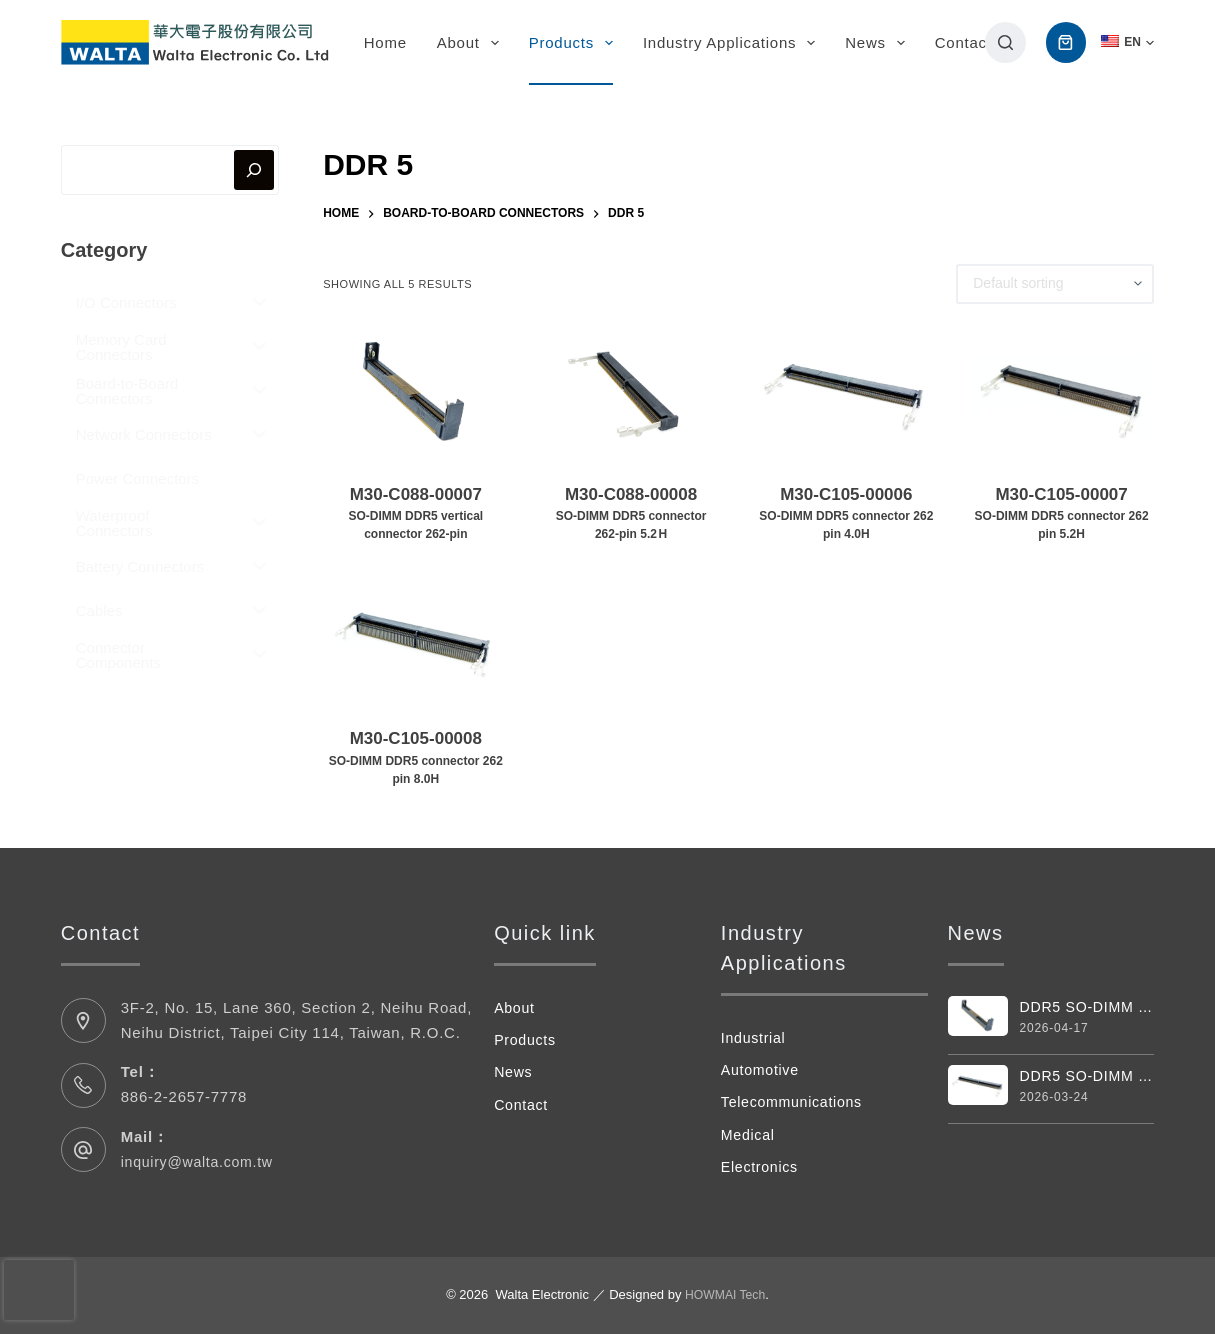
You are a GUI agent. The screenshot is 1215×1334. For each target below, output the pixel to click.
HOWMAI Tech (725, 1294)
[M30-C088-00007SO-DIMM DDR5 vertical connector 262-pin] (415, 393)
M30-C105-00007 (1061, 514)
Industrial (755, 1037)
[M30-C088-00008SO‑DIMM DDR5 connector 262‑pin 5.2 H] (630, 393)
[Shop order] (1055, 284)
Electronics (762, 1166)
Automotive (762, 1069)
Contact (963, 42)
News (879, 43)
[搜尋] (1005, 42)
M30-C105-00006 (846, 514)
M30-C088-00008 (630, 514)
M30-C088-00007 (415, 514)
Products (575, 43)
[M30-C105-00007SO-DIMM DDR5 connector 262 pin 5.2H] (1061, 393)
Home (385, 42)
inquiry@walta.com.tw (201, 1161)
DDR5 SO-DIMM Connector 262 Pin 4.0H (1087, 1077)
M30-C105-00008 (415, 758)
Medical (749, 1134)
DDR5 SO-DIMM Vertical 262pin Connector (1087, 1007)
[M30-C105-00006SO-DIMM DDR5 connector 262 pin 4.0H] (846, 393)
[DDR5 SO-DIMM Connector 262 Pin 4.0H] (978, 1086)
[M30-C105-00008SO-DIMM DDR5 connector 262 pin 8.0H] (415, 637)
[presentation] (39, 1290)
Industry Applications (733, 43)
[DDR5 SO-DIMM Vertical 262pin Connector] (978, 1016)
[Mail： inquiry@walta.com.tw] (83, 1149)
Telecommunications (795, 1101)
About (472, 43)
